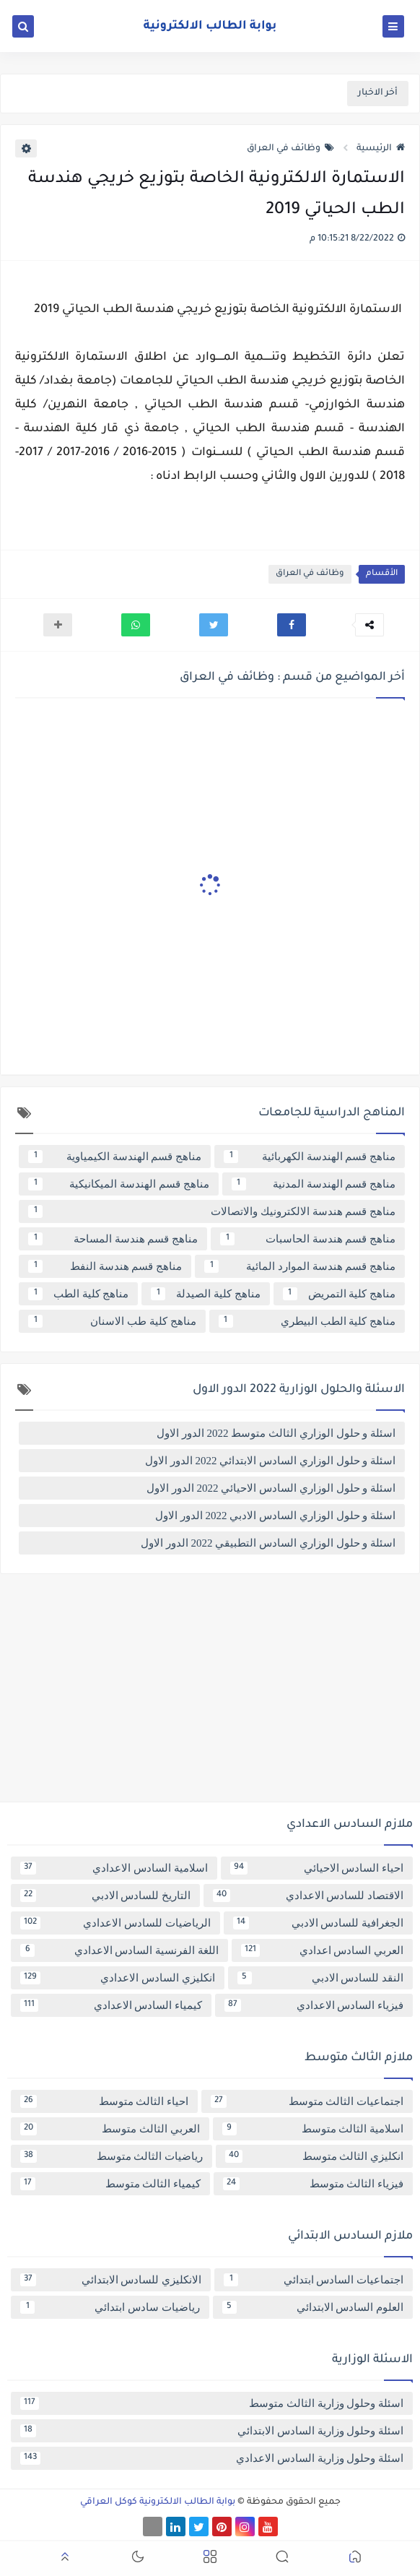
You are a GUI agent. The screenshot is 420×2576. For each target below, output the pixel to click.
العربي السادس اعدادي (322, 1950)
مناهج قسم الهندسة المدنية (314, 1183)
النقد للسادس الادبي (320, 1977)
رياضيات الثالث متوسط (111, 2156)
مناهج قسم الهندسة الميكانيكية (118, 1183)
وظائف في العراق (290, 149)
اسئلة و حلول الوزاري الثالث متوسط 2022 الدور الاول (276, 1433)
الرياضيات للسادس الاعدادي (115, 1922)
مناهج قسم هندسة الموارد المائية (299, 1266)
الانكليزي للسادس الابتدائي (110, 2279)
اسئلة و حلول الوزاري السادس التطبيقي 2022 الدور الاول (268, 1543)
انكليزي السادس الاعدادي (117, 1977)
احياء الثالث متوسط (104, 2101)
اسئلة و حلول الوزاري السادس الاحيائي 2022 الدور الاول (270, 1488)
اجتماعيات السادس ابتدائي (313, 2279)
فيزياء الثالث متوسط (313, 2183)
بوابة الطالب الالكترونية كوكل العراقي (157, 2502)
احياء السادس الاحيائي (317, 1868)
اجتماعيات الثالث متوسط (307, 2101)
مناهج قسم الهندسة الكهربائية (309, 1156)
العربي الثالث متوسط (110, 2128)
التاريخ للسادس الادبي (105, 1895)
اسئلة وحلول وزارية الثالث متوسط (211, 2403)
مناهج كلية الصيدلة (205, 1293)
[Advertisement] (210, 1693)
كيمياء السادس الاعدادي (111, 2005)
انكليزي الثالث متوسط (314, 2156)
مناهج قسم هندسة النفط (105, 1266)
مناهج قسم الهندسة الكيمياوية (114, 1156)
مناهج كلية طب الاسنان (112, 1321)
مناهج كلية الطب (78, 1293)
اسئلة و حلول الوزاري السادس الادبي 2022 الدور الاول (275, 1515)
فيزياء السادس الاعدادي (313, 2005)
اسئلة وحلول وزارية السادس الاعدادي (211, 2458)
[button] (291, 624)
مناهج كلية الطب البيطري (307, 1321)
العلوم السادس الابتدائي (313, 2307)
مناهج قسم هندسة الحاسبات (307, 1238)
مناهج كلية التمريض (339, 1293)
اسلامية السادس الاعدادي (114, 1868)
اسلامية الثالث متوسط (313, 2128)
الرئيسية (380, 149)
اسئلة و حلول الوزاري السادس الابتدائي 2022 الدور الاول (270, 1460)
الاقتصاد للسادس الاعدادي (308, 1895)
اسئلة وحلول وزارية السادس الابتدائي (211, 2430)
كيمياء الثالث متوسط (110, 2183)
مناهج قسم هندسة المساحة (113, 1238)
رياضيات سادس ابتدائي (110, 2307)
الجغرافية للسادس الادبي (318, 1922)
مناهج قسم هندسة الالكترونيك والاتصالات (211, 1211)
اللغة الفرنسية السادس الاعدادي (119, 1950)
